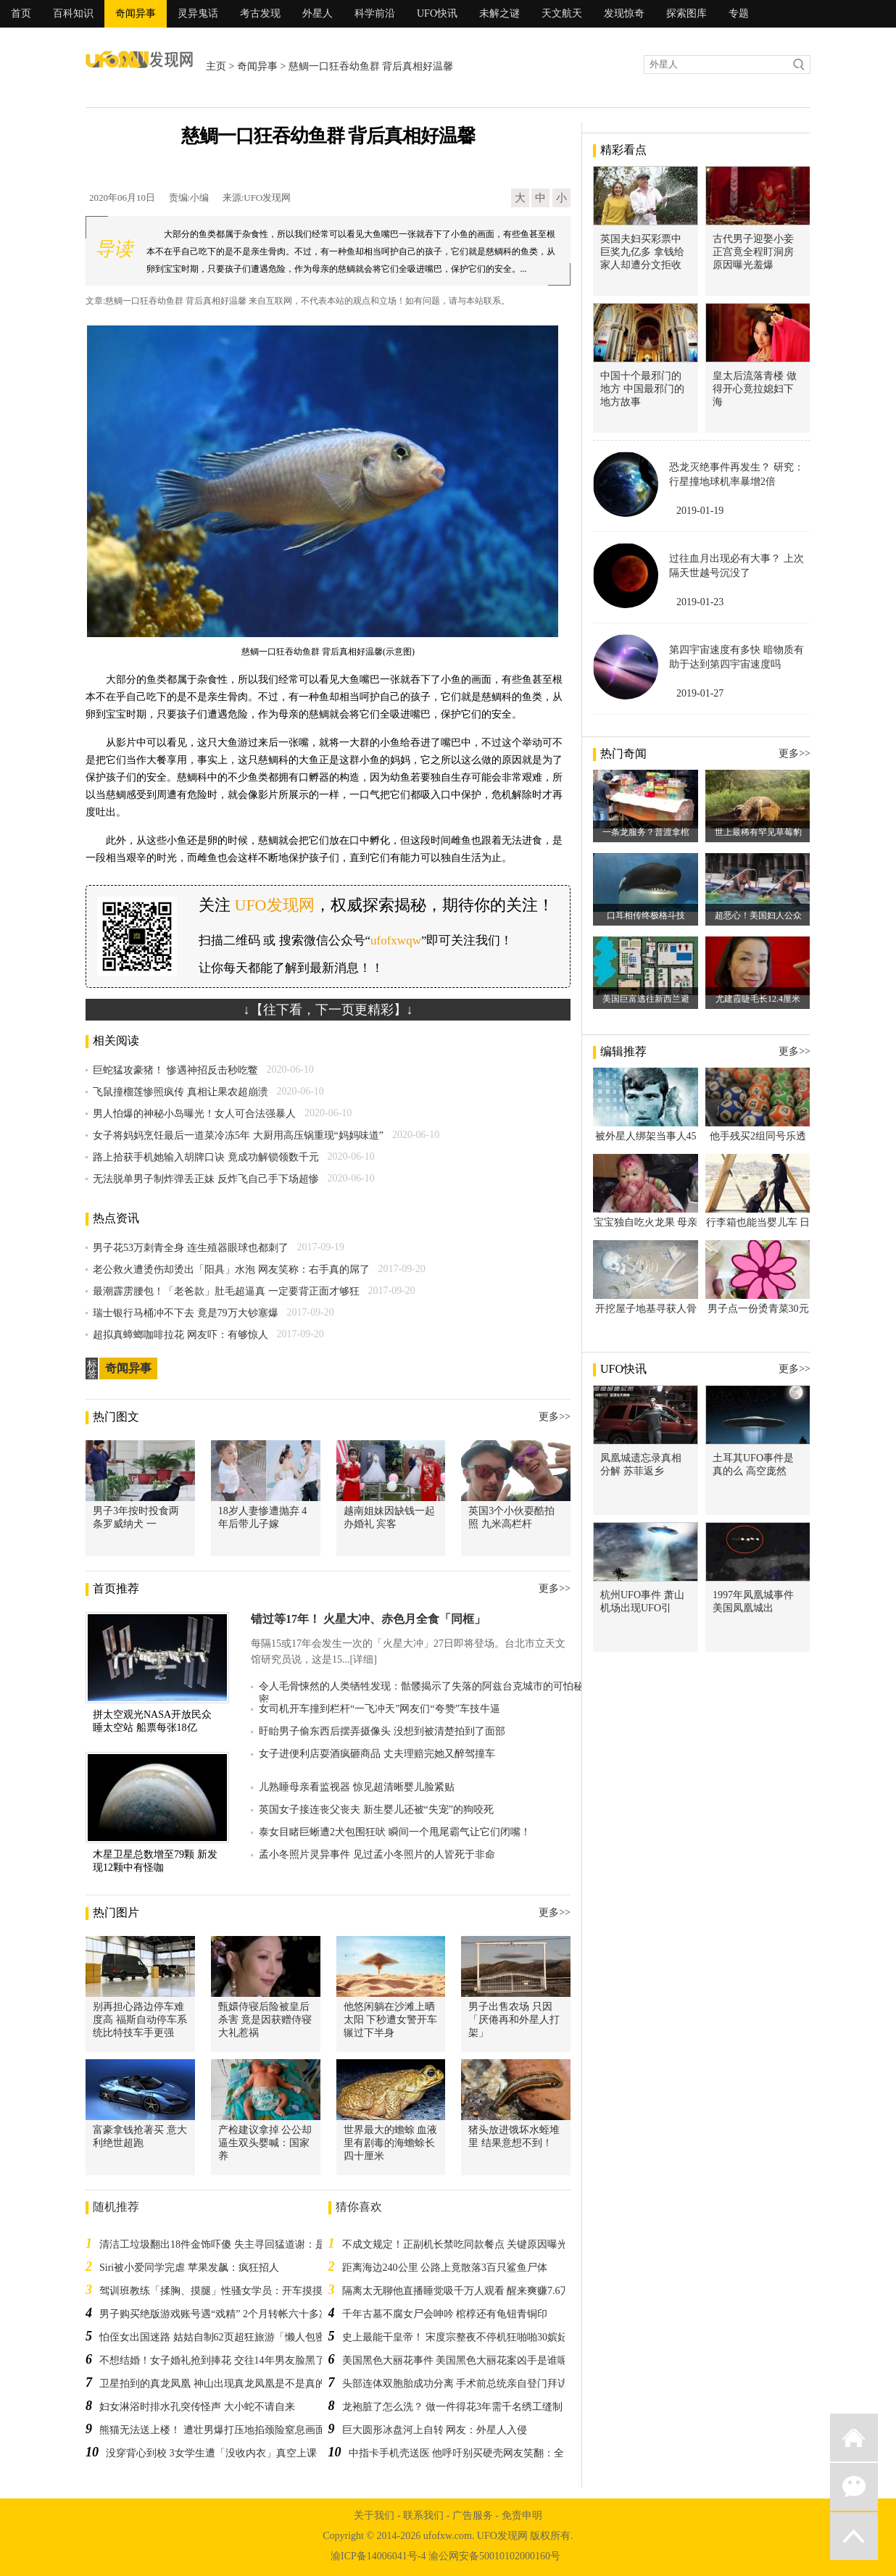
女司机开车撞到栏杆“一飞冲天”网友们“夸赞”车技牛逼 (379, 1708)
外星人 (317, 13)
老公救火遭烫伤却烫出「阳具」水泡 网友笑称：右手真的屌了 (231, 1269)
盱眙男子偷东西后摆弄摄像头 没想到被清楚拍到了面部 (382, 1731)
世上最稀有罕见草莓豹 (758, 832)
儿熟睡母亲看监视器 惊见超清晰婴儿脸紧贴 (357, 1787)
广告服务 (472, 2515)
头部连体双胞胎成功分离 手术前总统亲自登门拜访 (455, 2383)
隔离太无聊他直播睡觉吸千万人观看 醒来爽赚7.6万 (456, 2290)
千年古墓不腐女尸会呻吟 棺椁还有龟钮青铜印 (445, 2314)
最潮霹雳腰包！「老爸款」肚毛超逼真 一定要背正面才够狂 (226, 1291)
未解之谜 (499, 13)
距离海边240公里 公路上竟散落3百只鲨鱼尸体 (445, 2267)
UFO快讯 (437, 13)
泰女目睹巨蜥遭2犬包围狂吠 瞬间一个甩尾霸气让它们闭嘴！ (395, 1832)
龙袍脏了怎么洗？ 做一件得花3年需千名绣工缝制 (452, 2406)
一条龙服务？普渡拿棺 (645, 832)
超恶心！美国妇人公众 (758, 915)
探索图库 (686, 13)
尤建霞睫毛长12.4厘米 (757, 999)
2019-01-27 (699, 693)
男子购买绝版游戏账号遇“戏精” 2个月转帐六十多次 (214, 2314)
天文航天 (562, 13)
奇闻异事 (135, 13)
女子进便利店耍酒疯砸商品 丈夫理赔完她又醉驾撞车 (377, 1753)
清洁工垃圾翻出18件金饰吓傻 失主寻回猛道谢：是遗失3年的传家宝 (250, 2244)
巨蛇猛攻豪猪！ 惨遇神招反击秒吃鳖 (175, 1070)
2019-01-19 (699, 510)
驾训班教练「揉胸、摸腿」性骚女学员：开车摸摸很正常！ (231, 2290)
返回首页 (854, 2437)
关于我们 (374, 2515)
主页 (216, 66)
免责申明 (522, 2515)
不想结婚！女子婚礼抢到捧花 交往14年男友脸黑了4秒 (220, 2360)
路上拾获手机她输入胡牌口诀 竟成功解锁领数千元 (206, 1157)
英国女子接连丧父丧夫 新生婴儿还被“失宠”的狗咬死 (376, 1809)
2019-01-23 (699, 602)
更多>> (555, 1416)
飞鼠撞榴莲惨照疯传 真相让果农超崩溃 (180, 1092)
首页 (21, 13)
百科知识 (73, 13)
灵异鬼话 (198, 13)
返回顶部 (854, 2536)
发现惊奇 (624, 13)
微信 (854, 2487)
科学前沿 (374, 13)
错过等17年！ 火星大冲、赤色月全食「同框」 (368, 1619)
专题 (739, 13)
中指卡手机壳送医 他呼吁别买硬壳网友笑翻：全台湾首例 (477, 2453)
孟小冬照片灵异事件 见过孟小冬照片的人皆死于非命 (377, 1854)
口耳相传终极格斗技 (646, 915)
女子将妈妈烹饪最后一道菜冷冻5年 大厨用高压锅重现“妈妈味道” (238, 1135)
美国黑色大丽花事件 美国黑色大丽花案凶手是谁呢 (455, 2360)
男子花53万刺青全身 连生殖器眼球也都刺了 (191, 1247)
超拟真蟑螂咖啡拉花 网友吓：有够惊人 (180, 1334)
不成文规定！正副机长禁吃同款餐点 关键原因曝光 (455, 2244)
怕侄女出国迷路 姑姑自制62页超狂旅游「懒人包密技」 (222, 2337)
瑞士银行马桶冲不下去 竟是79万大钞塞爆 (185, 1313)
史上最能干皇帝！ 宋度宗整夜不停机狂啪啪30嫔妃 (455, 2337)
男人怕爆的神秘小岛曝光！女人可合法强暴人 (194, 1113)
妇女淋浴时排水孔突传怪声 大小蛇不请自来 (197, 2406)
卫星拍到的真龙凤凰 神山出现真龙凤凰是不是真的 (212, 2383)
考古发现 (260, 13)
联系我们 (423, 2515)
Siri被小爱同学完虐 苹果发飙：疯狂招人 (189, 2267)
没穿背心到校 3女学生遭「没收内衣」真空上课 (211, 2453)
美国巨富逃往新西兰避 (645, 999)
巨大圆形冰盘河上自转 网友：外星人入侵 (435, 2430)
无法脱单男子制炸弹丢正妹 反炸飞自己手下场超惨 (206, 1178)
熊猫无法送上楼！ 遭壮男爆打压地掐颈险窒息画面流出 (222, 2430)
